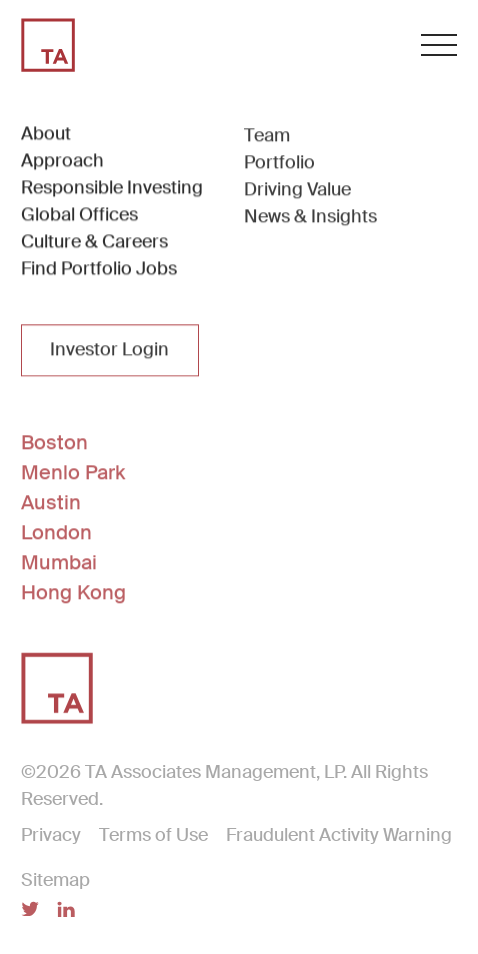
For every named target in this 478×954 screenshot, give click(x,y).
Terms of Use (153, 836)
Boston (54, 443)
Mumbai (59, 563)
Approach (62, 161)
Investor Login (109, 351)
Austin (51, 503)
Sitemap (55, 881)
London (56, 533)
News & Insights (310, 218)
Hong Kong (73, 593)
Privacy (51, 836)
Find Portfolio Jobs (99, 268)
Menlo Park (73, 473)
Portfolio (279, 164)
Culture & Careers (94, 242)
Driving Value (297, 191)
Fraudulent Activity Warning (339, 836)
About (46, 134)
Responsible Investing (112, 188)
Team (267, 137)
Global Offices (79, 215)
